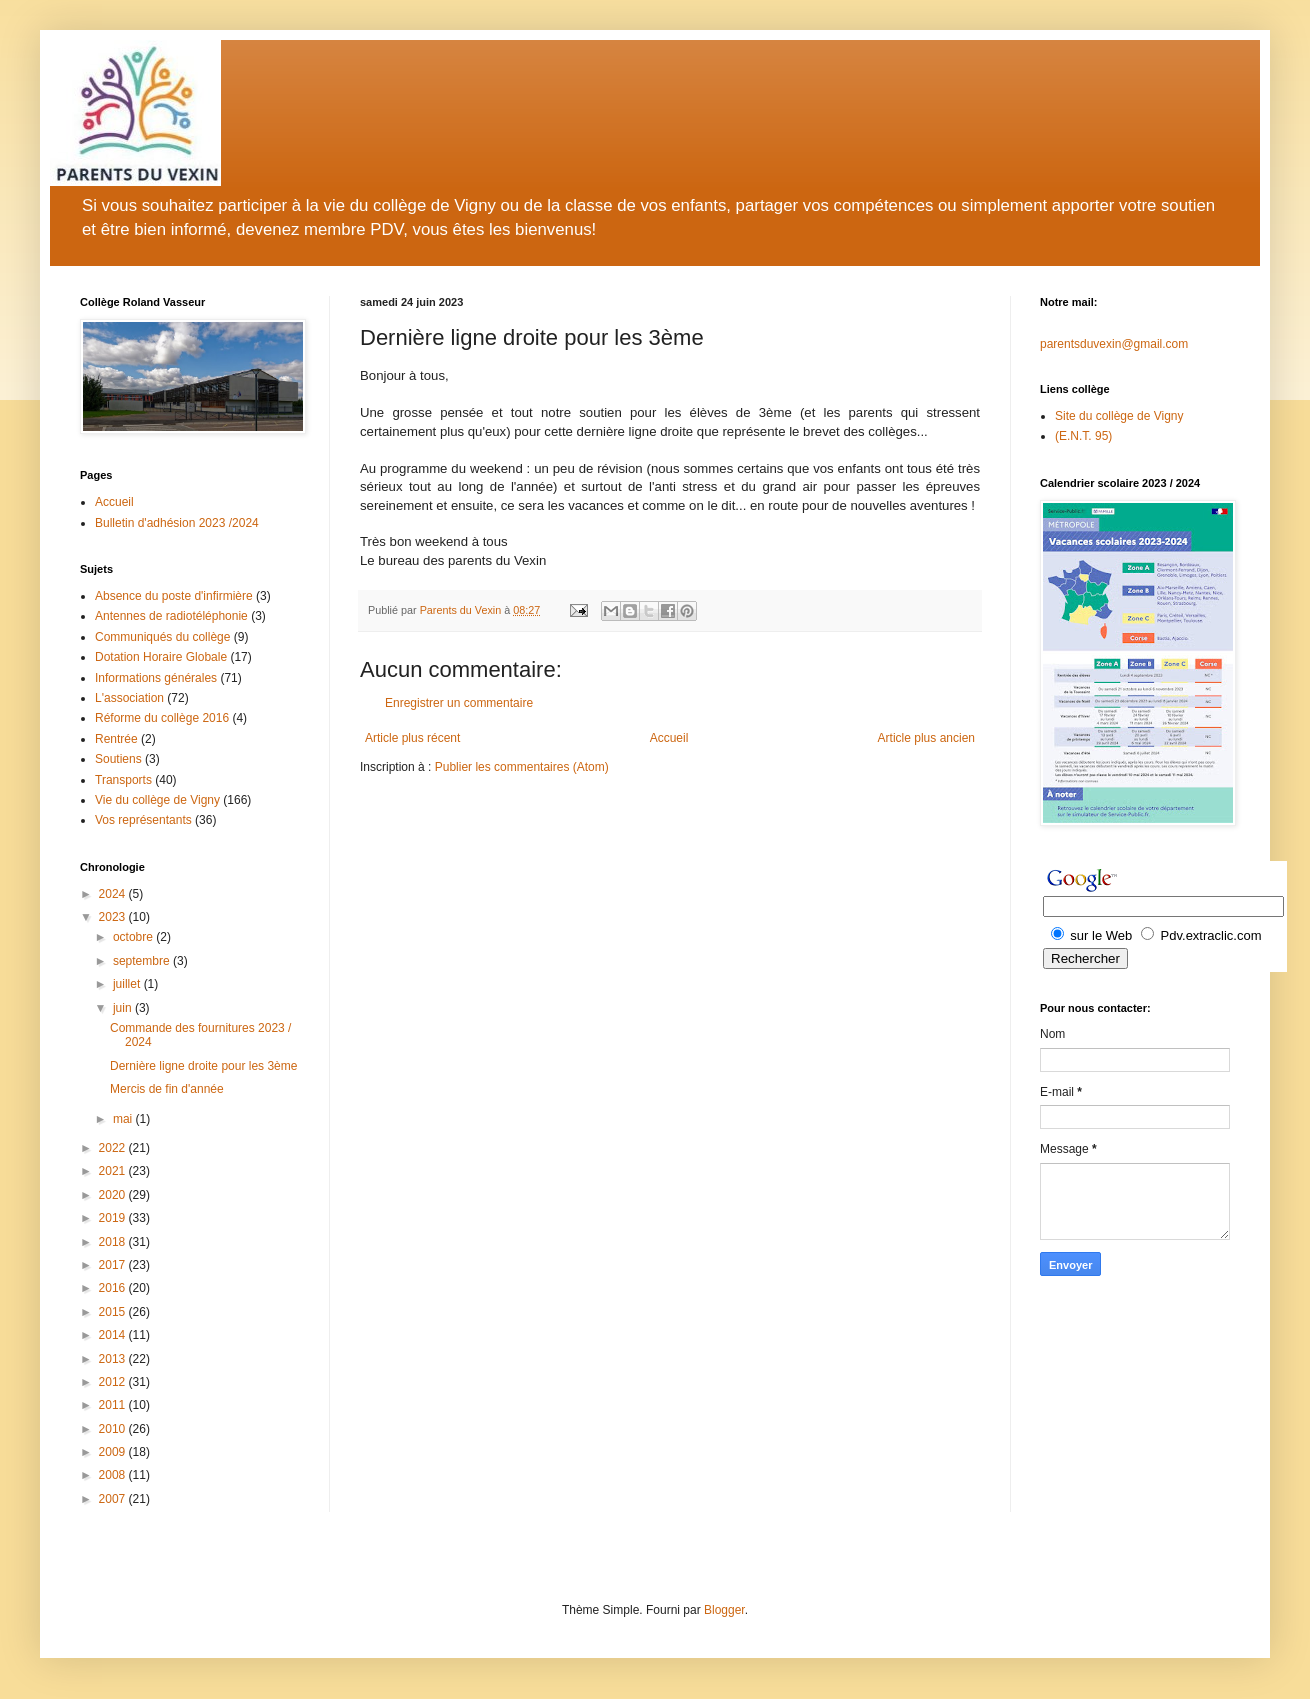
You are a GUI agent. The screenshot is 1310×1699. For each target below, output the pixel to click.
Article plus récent (412, 738)
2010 (114, 1429)
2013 (114, 1359)
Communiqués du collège (162, 637)
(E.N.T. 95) (1083, 436)
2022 (114, 1148)
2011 (114, 1405)
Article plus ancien (926, 738)
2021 (114, 1171)
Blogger (724, 1610)
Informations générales (156, 678)
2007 (114, 1499)
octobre (134, 937)
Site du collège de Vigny (1119, 416)
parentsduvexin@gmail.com (1114, 344)
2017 (114, 1265)
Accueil (669, 738)
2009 (114, 1452)
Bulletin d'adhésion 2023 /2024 (177, 523)
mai (124, 1119)
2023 (114, 917)
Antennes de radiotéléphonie (171, 616)
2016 (114, 1288)
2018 (114, 1242)
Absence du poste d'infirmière (174, 596)
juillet (128, 984)
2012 (114, 1382)
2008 (114, 1475)
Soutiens (118, 759)
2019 (114, 1218)
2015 (114, 1312)
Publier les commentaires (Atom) (522, 767)
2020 (114, 1195)
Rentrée (116, 739)
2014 (114, 1335)
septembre (143, 961)
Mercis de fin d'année (167, 1089)
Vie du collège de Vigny (157, 800)
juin (124, 1008)
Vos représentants (143, 820)
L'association (129, 698)
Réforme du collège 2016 (162, 718)
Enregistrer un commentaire (459, 703)
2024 (114, 894)
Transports (123, 780)
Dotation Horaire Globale (161, 657)
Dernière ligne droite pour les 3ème (203, 1066)
